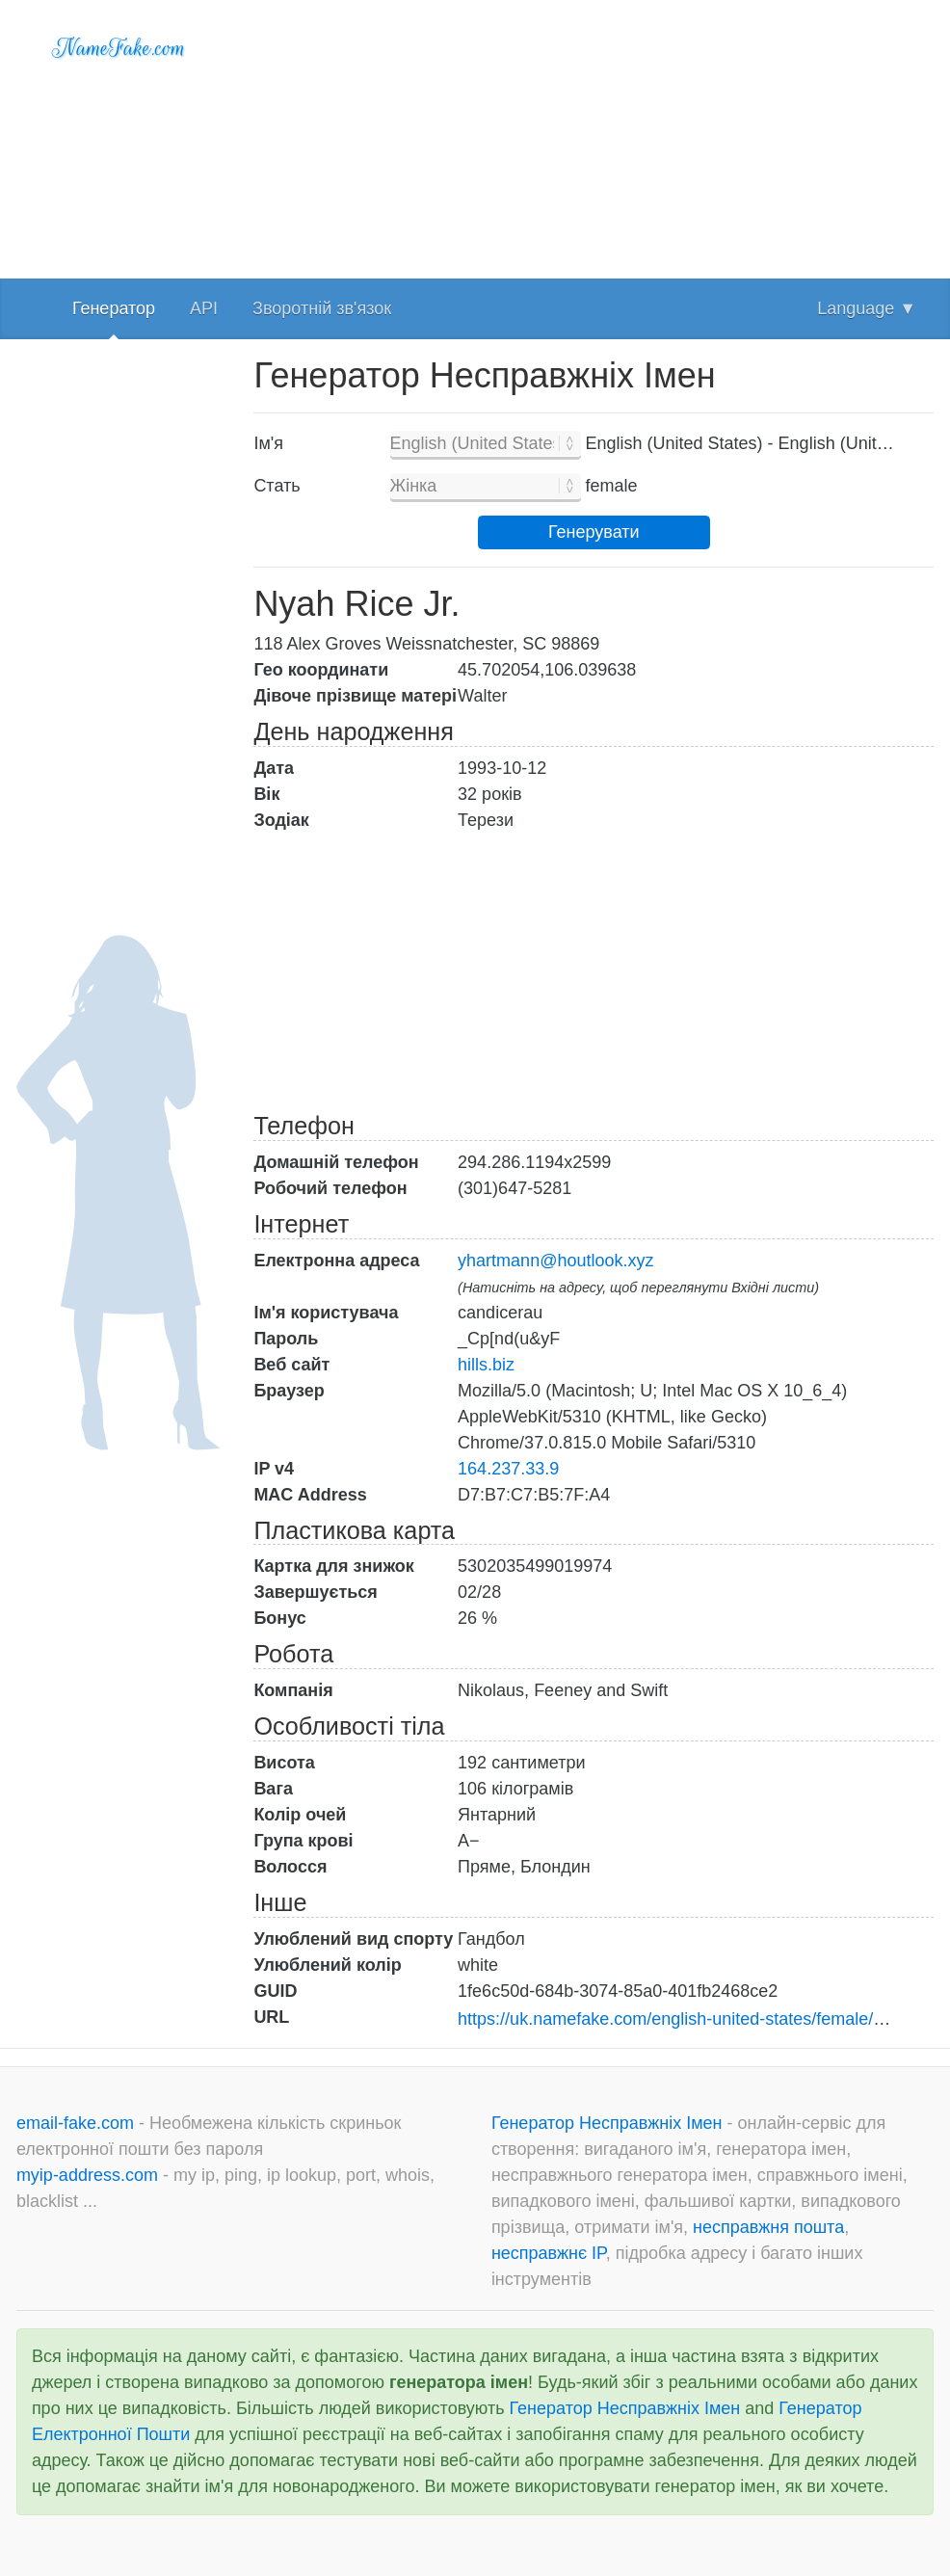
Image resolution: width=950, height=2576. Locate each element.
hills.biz (486, 1364)
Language (866, 308)
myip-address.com (87, 2175)
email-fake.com (77, 2123)
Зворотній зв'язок (321, 308)
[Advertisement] (593, 135)
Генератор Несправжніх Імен (609, 2123)
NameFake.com (119, 48)
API (204, 308)
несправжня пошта (768, 2227)
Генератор (113, 308)
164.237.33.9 (508, 1468)
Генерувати (594, 532)
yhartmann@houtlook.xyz (555, 1260)
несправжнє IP (548, 2253)
